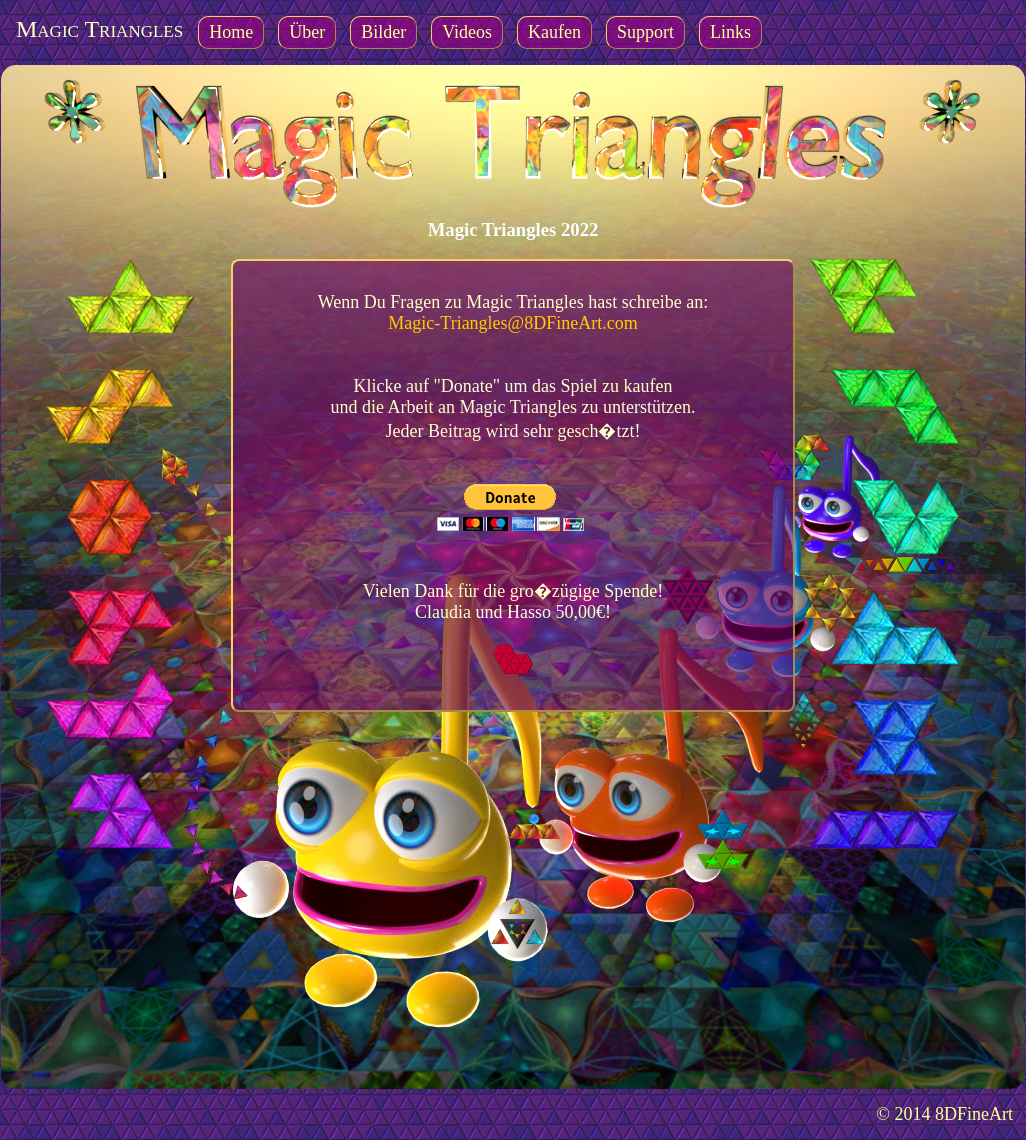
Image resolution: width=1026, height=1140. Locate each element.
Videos (467, 32)
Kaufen (554, 32)
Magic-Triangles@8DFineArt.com (512, 323)
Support (645, 32)
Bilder (383, 32)
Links (730, 32)
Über (307, 32)
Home (231, 32)
